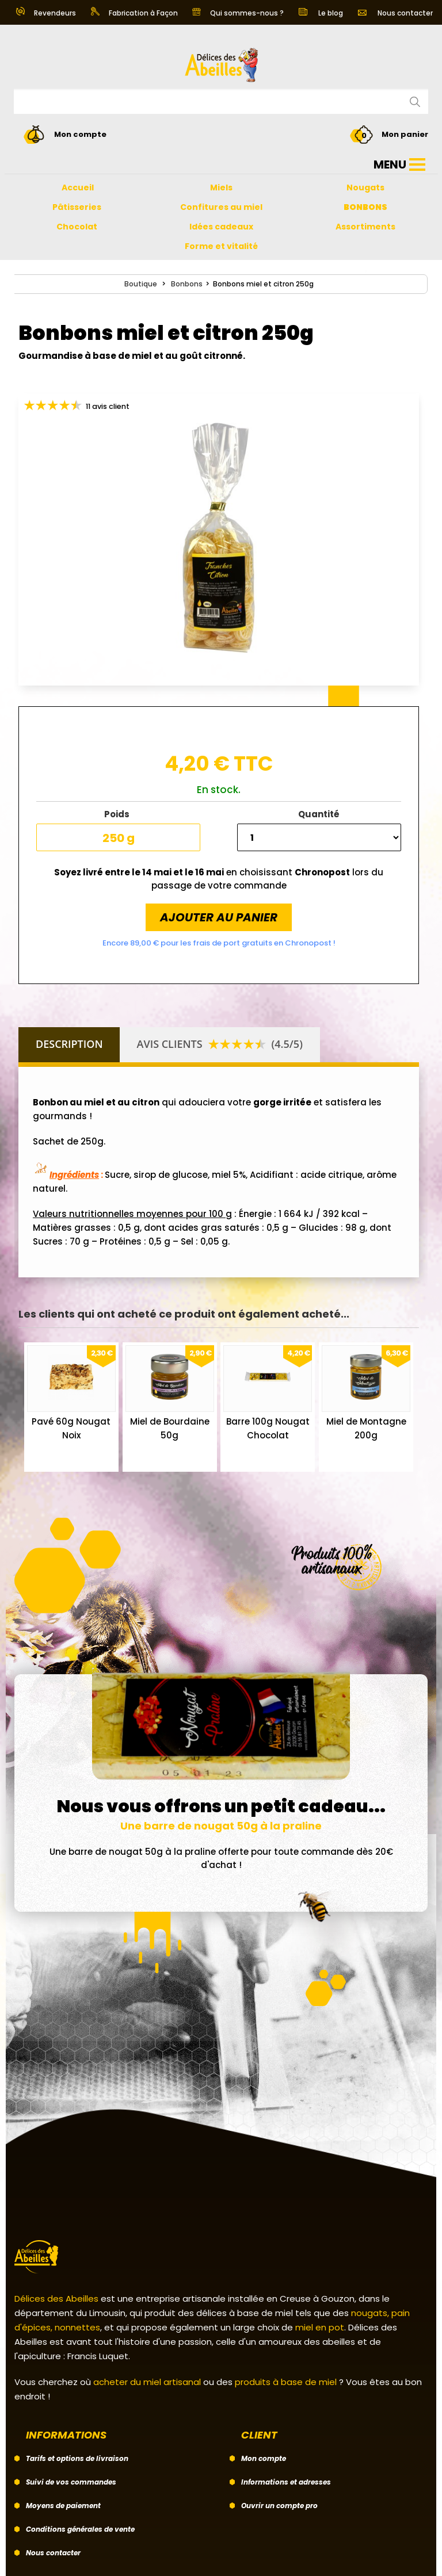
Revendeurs (46, 13)
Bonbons (187, 284)
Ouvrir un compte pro (279, 2505)
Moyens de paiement (63, 2505)
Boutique (140, 284)
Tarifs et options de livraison (77, 2458)
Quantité (319, 814)
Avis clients (220, 1043)
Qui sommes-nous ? (238, 13)
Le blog (321, 13)
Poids (118, 814)
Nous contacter (395, 13)
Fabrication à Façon (134, 13)
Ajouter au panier (218, 917)
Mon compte (263, 2458)
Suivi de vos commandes (71, 2482)
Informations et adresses (286, 2482)
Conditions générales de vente (80, 2529)
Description (69, 1044)
